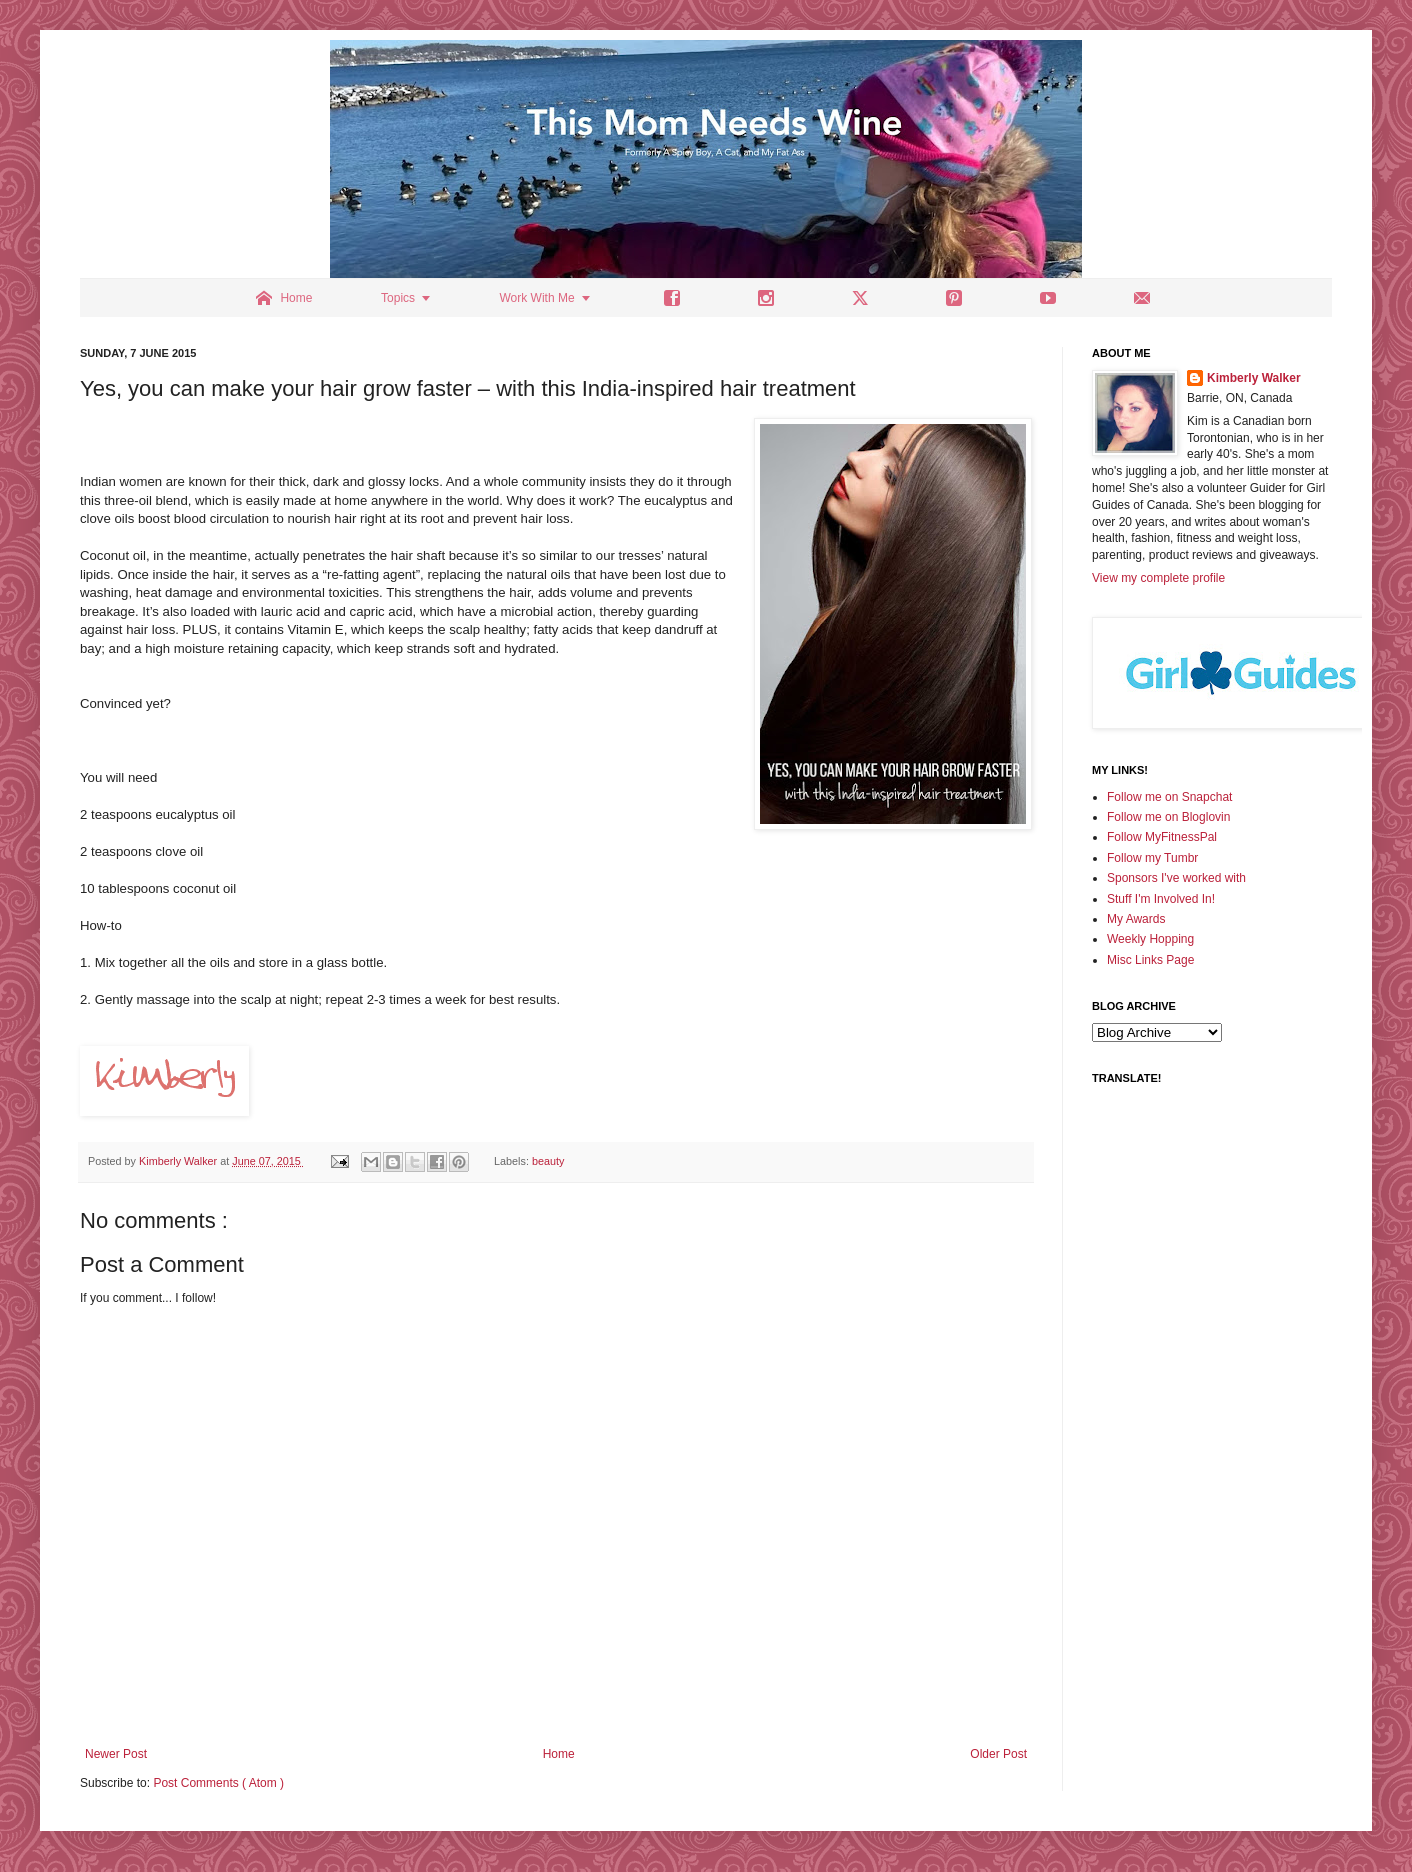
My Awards (1136, 919)
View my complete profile (1158, 578)
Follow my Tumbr (1152, 858)
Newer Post (116, 1754)
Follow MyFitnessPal (1162, 837)
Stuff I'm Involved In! (1161, 899)
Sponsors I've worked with (1176, 878)
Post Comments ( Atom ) (218, 1783)
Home (559, 1754)
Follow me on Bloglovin (1168, 817)
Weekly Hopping (1150, 939)
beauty (548, 1161)
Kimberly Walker (1254, 378)
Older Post (998, 1754)
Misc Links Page (1150, 960)
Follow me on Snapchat (1169, 797)
